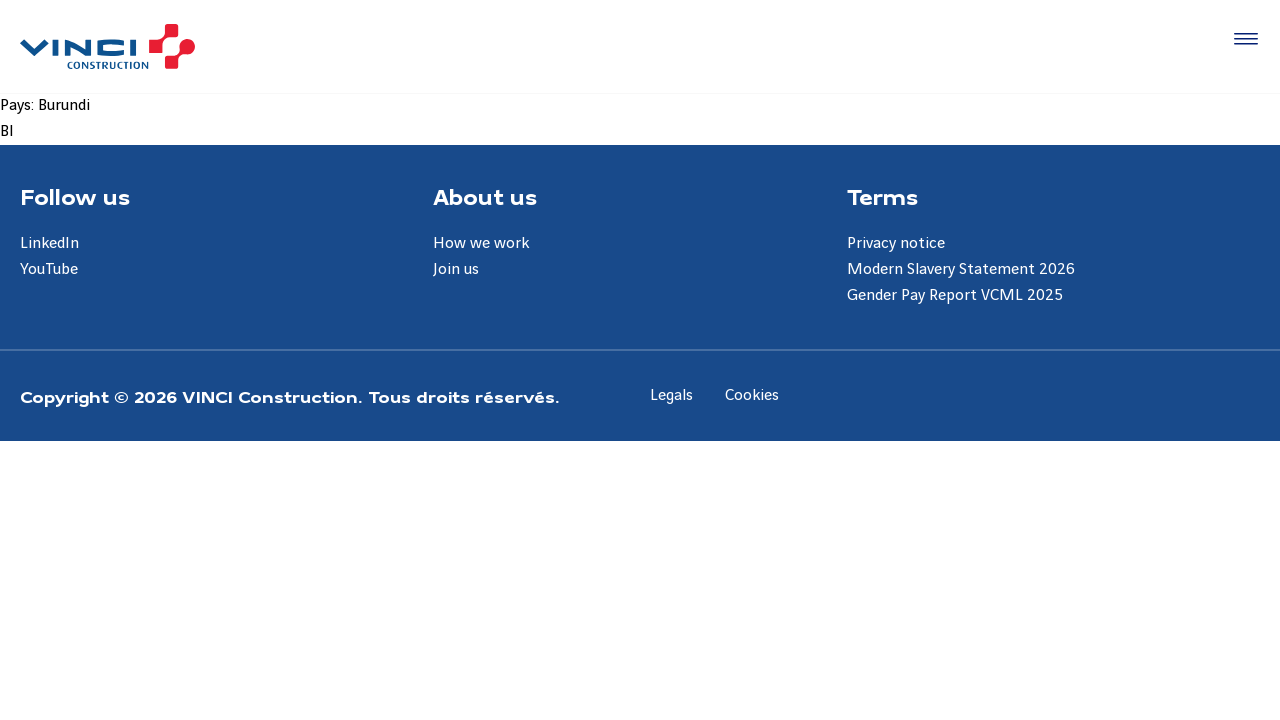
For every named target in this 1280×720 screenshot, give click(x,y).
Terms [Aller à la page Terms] (882, 196)
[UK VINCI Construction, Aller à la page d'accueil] (107, 46)
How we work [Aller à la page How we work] (481, 243)
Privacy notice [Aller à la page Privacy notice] (896, 243)
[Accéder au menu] (1242, 40)
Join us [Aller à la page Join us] (456, 269)
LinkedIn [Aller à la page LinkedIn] (49, 243)
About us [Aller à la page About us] (485, 196)
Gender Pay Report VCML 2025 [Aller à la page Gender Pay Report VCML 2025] (955, 295)
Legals (671, 395)
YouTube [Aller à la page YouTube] (49, 269)
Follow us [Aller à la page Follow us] (75, 196)
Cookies (752, 395)
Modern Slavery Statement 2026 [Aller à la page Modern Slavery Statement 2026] (961, 269)
